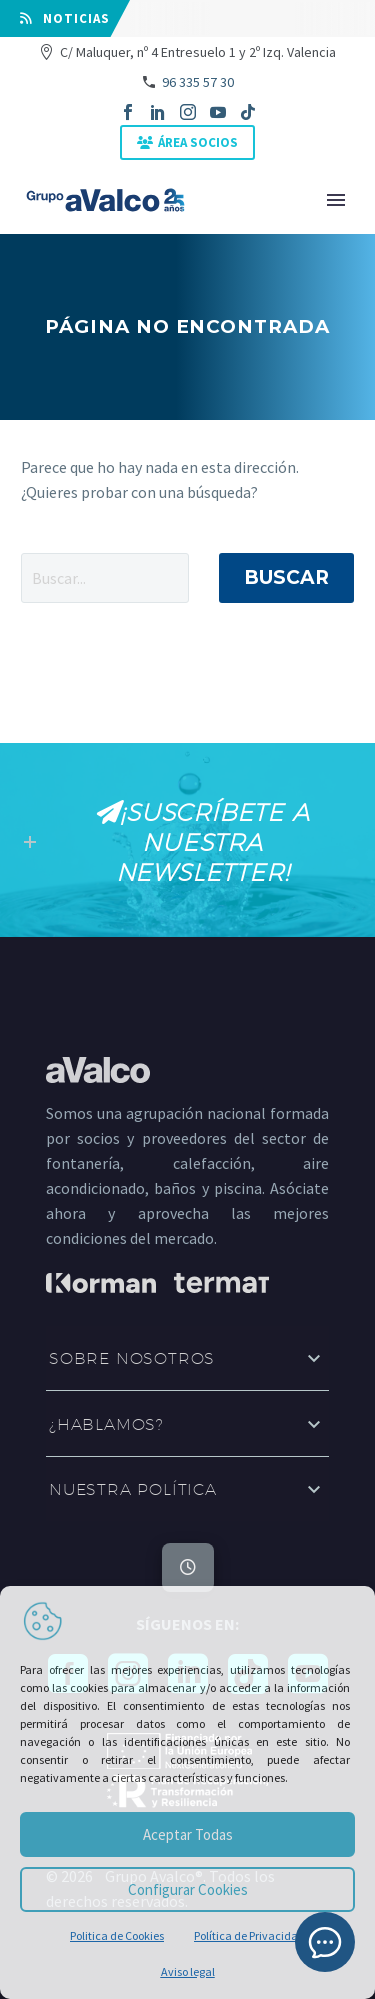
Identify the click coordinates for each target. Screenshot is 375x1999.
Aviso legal (188, 1971)
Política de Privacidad (249, 1935)
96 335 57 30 (198, 82)
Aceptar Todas (188, 1834)
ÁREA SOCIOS (198, 142)
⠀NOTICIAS (65, 18)
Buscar (286, 577)
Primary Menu (336, 200)
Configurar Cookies (188, 1889)
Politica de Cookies (117, 1935)
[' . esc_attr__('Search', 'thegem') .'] (105, 578)
